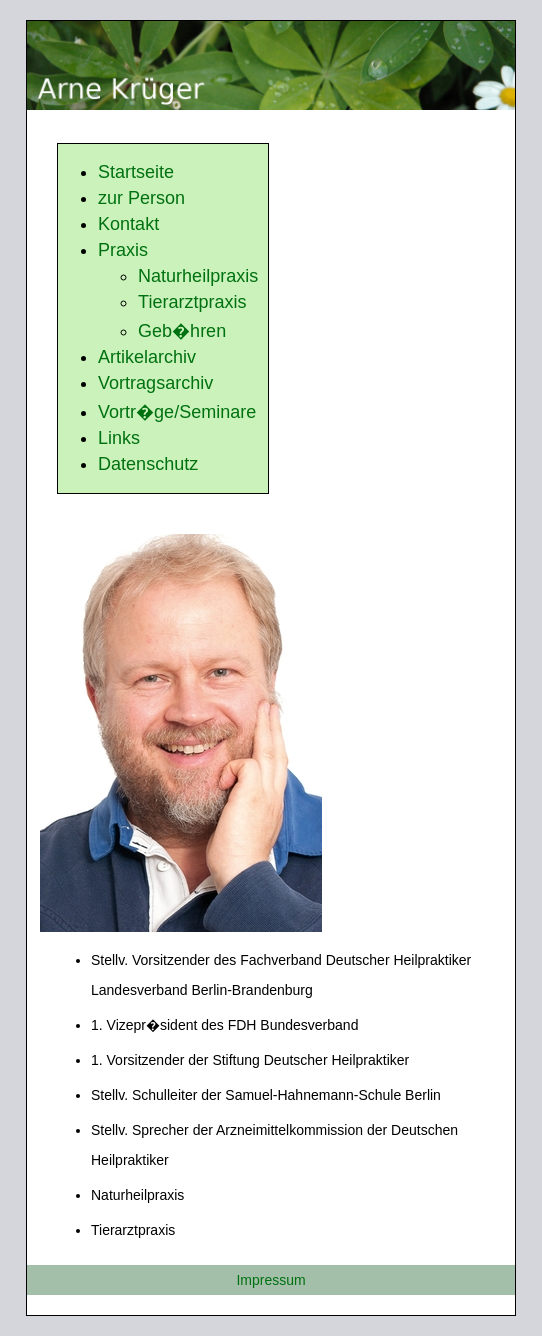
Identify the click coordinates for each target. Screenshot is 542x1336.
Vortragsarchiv (155, 383)
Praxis (123, 250)
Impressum (270, 1280)
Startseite (136, 172)
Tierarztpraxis (192, 302)
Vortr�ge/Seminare (177, 412)
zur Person (141, 198)
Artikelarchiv (147, 357)
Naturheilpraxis (198, 276)
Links (119, 438)
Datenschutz (148, 464)
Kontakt (128, 224)
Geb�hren (182, 331)
